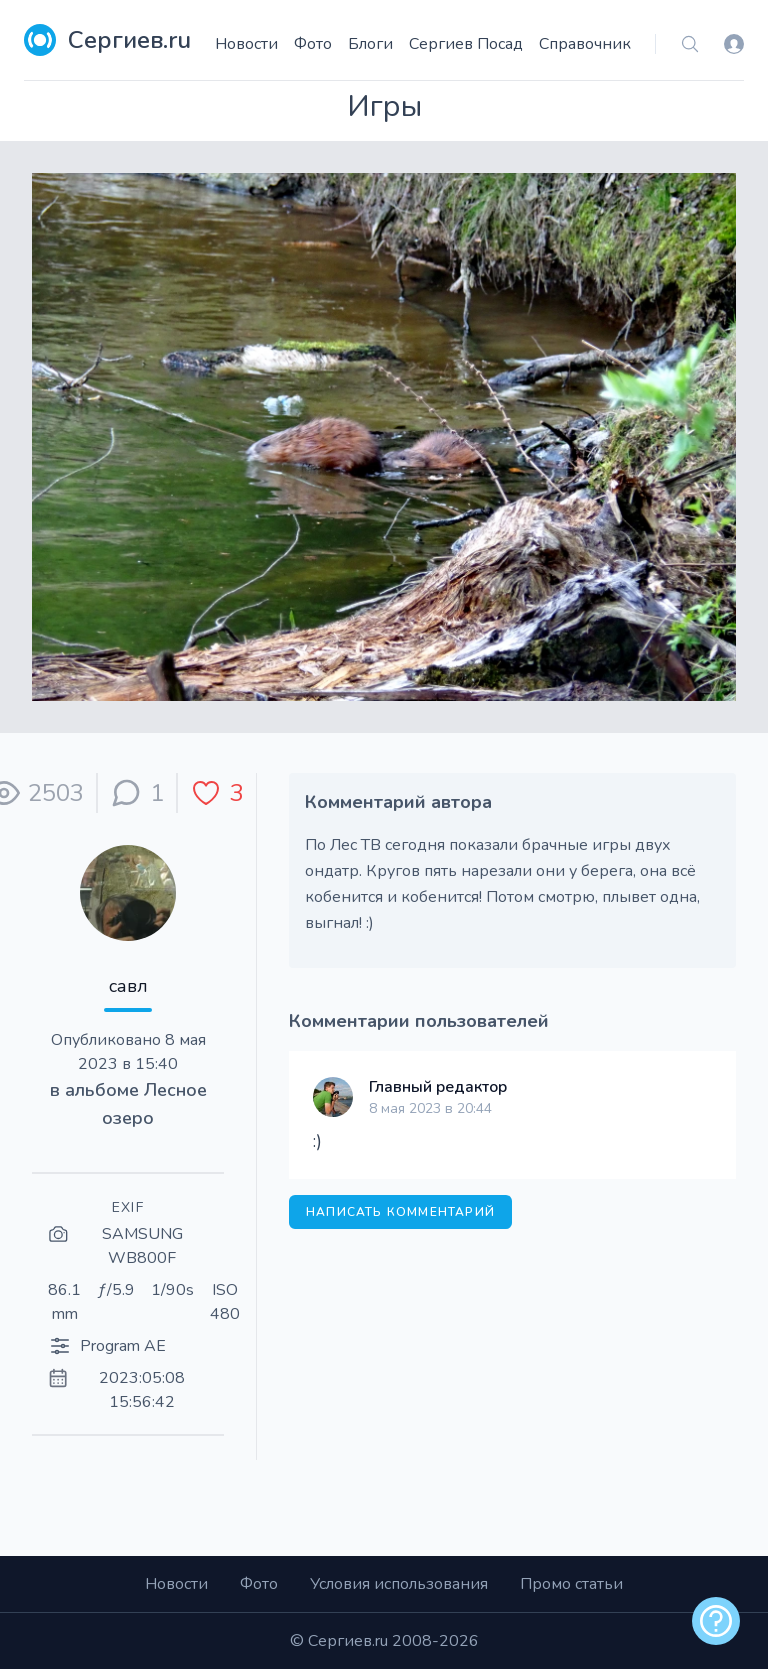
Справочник (585, 44)
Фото (313, 44)
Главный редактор (438, 1087)
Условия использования (399, 1584)
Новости (246, 44)
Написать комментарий (400, 1212)
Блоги (370, 44)
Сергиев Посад (466, 44)
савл (128, 986)
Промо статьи (571, 1584)
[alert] (716, 1621)
